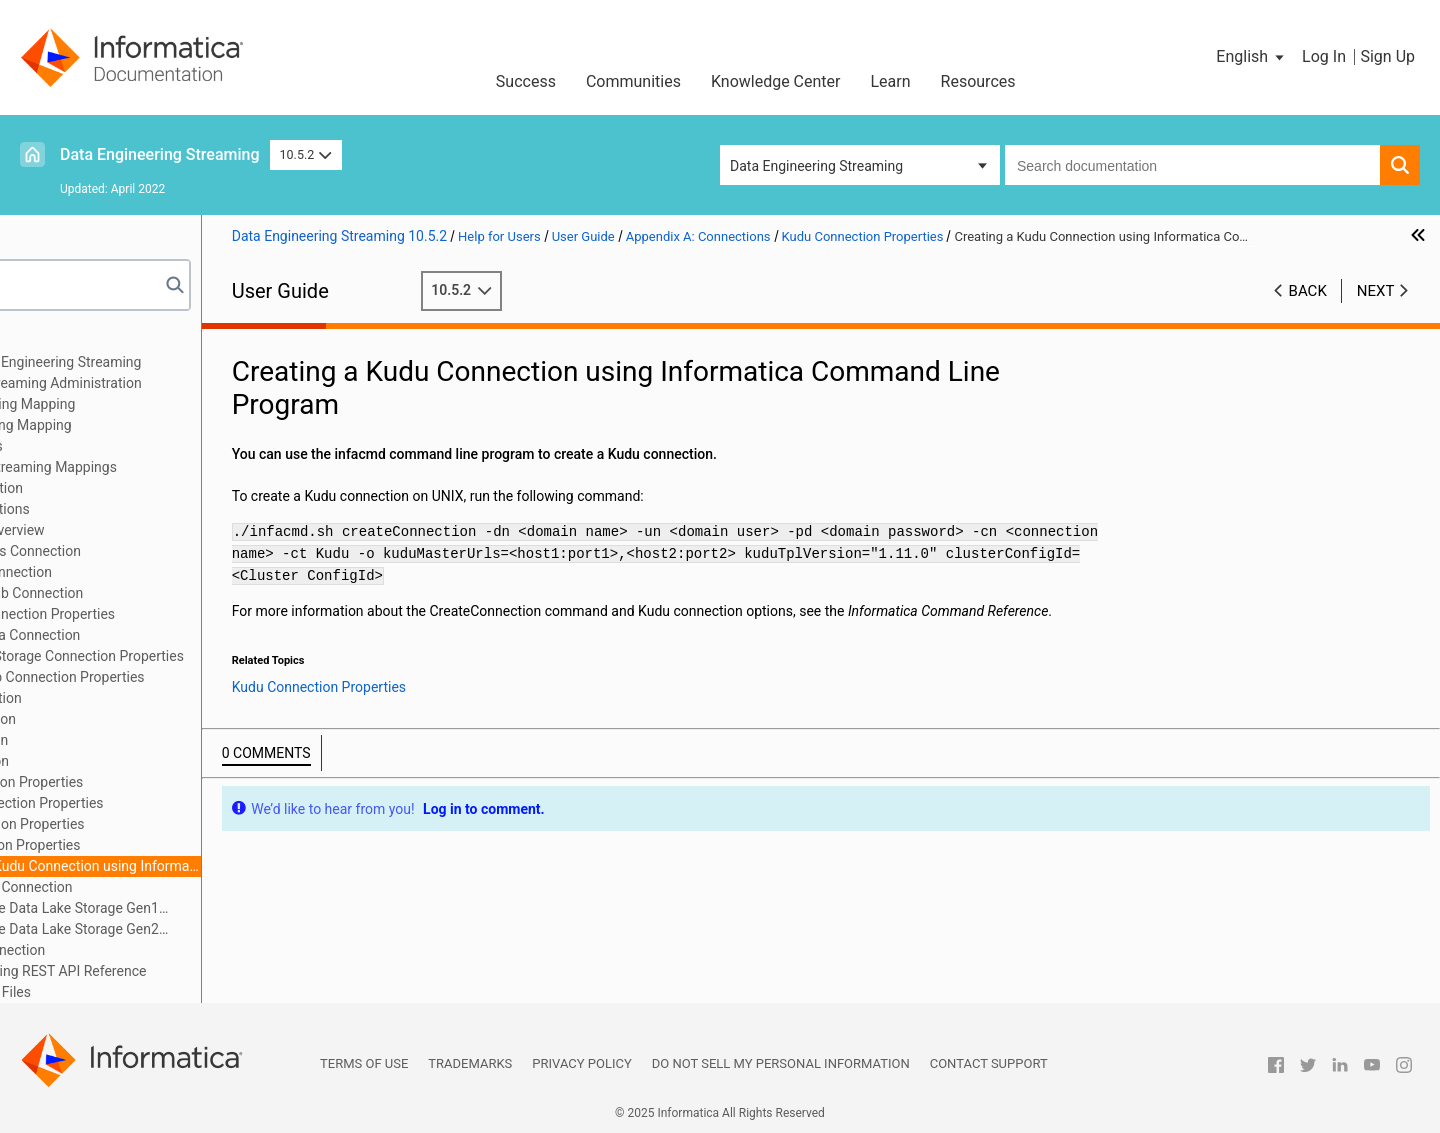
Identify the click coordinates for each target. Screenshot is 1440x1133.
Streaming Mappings (97, 446)
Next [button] (1376, 311)
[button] (1251, 57)
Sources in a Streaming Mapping (134, 404)
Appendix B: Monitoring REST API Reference (169, 971)
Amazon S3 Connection (136, 572)
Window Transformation (107, 488)
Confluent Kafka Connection (151, 635)
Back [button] (1308, 311)
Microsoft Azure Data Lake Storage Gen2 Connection (180, 930)
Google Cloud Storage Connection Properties (202, 656)
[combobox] (1192, 165)
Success (526, 81)
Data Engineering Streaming (160, 154)
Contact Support (989, 1063)
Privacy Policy (581, 1063)
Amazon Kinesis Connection (151, 551)
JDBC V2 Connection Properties (162, 803)
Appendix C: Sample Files (111, 992)
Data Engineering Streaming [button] (816, 166)
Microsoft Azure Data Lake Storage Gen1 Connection (180, 909)
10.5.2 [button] (306, 154)
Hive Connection (114, 740)
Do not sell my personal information (781, 1063)
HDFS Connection (118, 719)
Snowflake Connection (133, 950)
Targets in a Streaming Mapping (132, 425)
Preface (57, 341)
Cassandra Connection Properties (168, 614)
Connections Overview (133, 530)
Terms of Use (364, 1063)
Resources (978, 81)
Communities (633, 81)
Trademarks (470, 1063)
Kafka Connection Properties (153, 824)
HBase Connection (121, 698)
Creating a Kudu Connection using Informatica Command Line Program (221, 866)
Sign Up (1387, 56)
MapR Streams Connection (147, 887)
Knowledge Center (776, 81)
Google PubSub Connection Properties (183, 677)
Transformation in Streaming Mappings (154, 467)
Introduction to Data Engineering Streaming (167, 362)
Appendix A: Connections (111, 509)
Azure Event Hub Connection (152, 593)
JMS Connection (115, 761)
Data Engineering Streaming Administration (167, 383)
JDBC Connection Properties (152, 782)
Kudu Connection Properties (151, 845)
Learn (891, 81)
